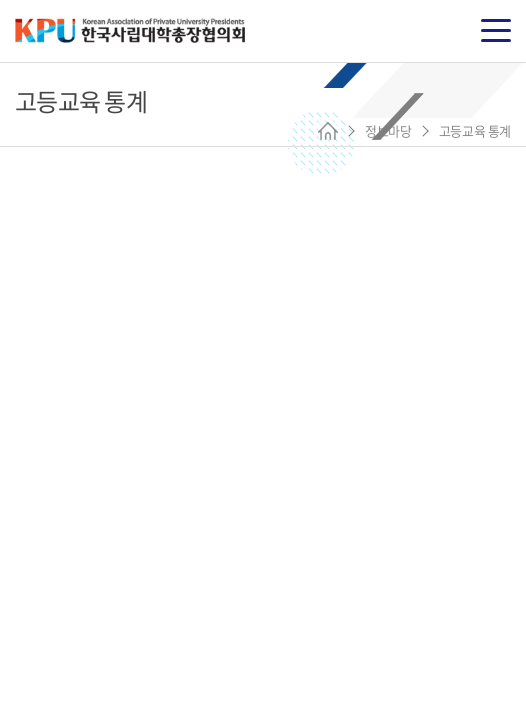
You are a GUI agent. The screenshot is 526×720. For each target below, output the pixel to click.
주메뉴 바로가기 (0, 0)
